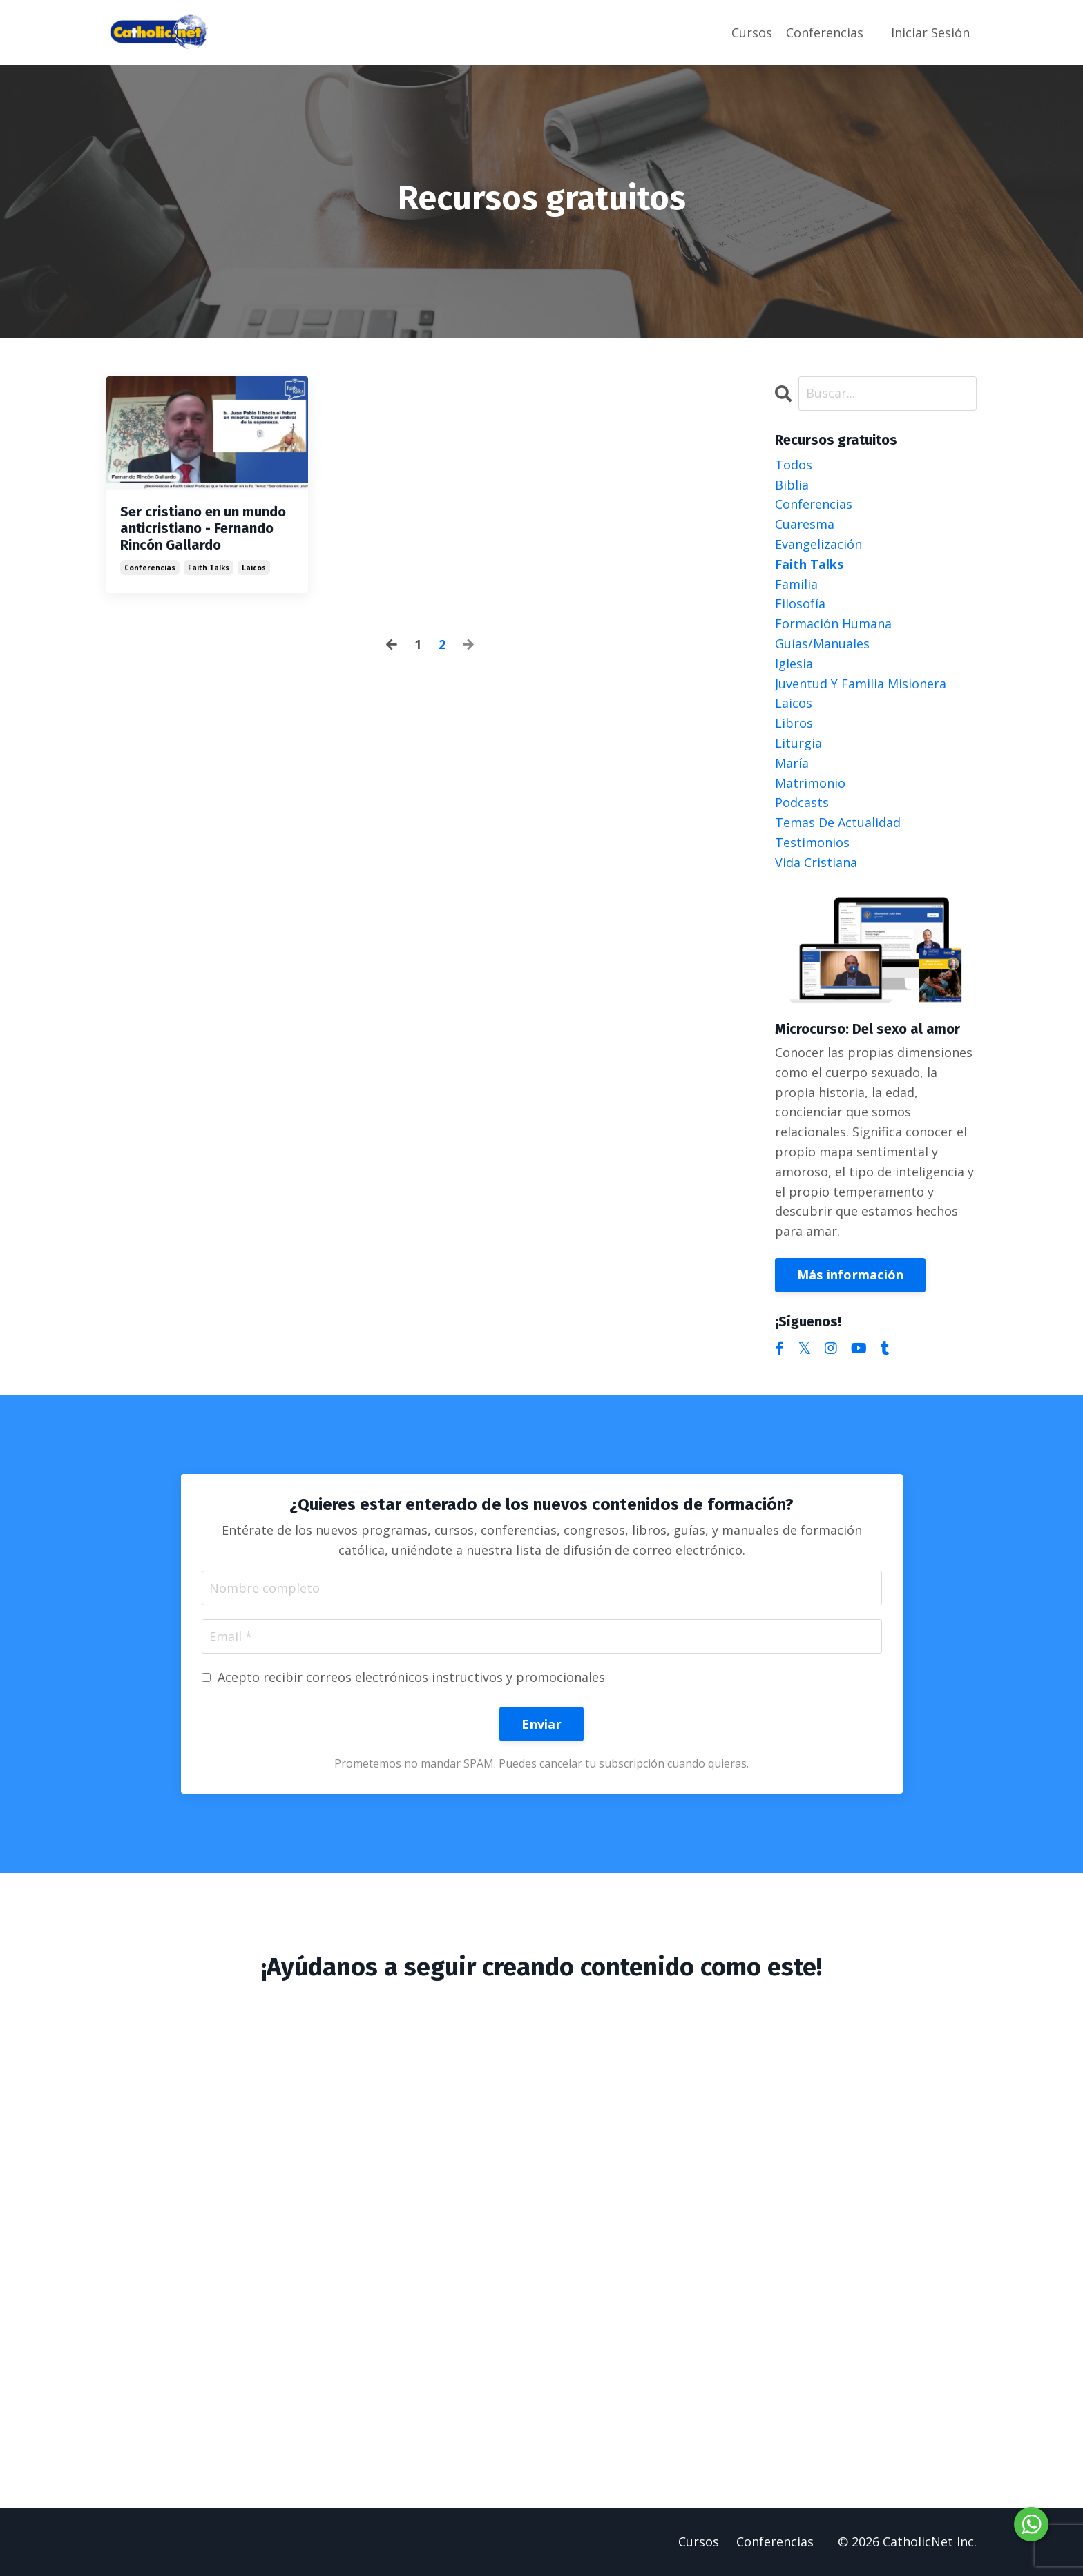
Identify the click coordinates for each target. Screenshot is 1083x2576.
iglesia (794, 663)
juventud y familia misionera (860, 683)
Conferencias (824, 32)
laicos (254, 567)
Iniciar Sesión (930, 32)
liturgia (798, 743)
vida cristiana (816, 862)
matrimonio (810, 783)
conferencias (149, 567)
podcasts (802, 802)
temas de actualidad (838, 822)
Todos (793, 464)
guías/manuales (822, 643)
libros (794, 723)
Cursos (751, 32)
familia (796, 584)
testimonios (812, 842)
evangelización (818, 544)
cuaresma (804, 524)
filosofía (800, 603)
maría (792, 763)
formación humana (833, 623)
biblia (792, 484)
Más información (850, 1274)
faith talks (208, 567)
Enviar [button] (541, 1724)
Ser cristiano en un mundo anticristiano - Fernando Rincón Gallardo (203, 528)
